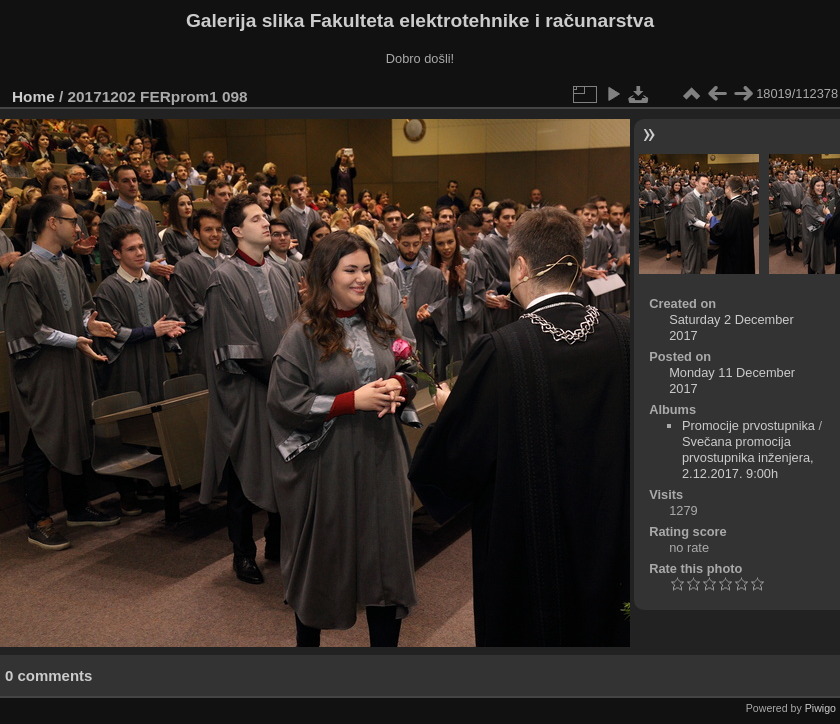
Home (33, 96)
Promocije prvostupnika (748, 425)
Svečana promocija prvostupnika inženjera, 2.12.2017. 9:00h (748, 457)
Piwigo (820, 708)
